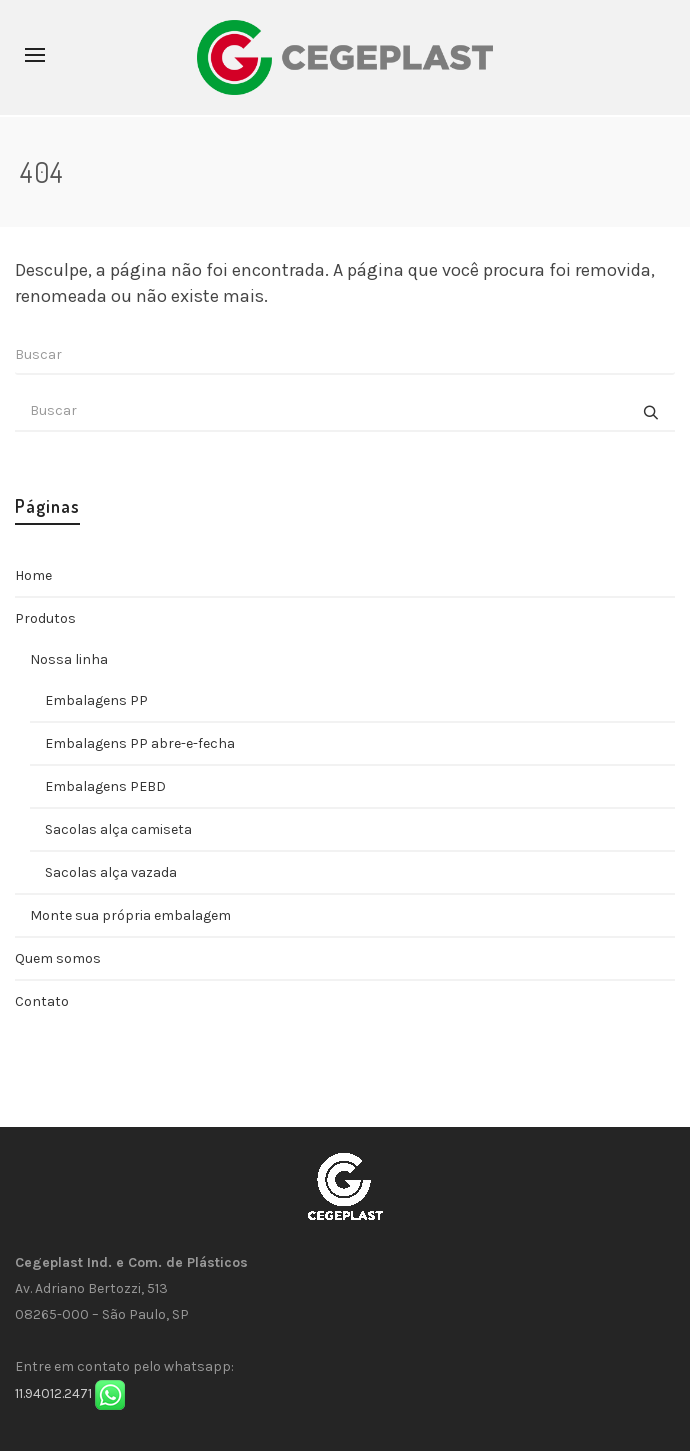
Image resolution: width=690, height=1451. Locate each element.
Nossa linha (69, 659)
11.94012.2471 (53, 1393)
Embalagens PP (96, 700)
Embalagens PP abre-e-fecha (140, 743)
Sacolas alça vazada (111, 872)
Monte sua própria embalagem (130, 915)
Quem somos (58, 958)
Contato (42, 1001)
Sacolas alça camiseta (118, 829)
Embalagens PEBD (105, 786)
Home (33, 575)
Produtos (45, 618)
